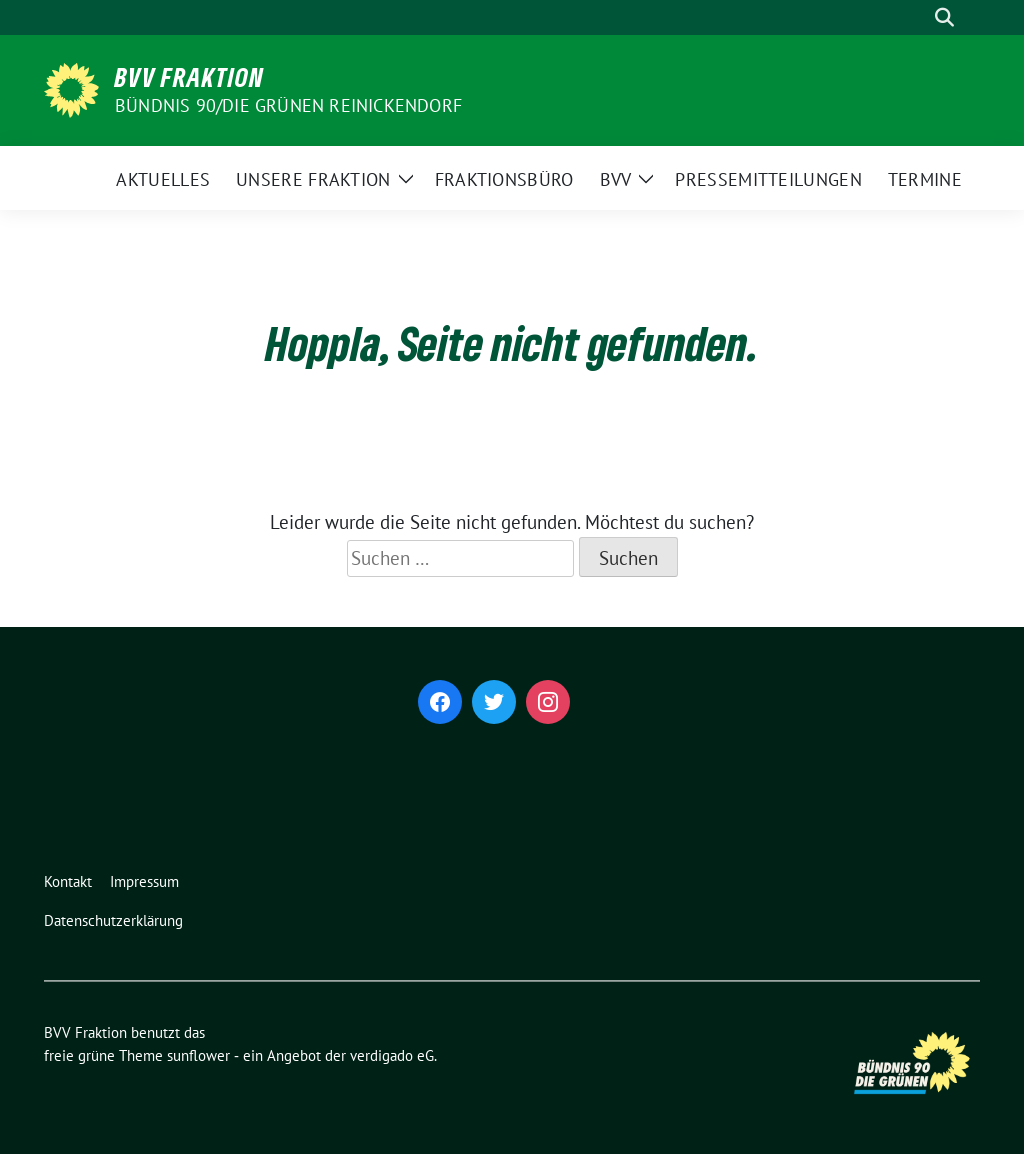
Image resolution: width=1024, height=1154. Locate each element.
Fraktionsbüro (504, 179)
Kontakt (68, 881)
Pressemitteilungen (768, 179)
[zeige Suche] (944, 17)
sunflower (198, 1055)
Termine (925, 179)
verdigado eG (392, 1055)
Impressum (144, 881)
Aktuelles (163, 179)
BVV (616, 179)
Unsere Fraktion (313, 179)
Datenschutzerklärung (113, 920)
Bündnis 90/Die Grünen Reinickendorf (288, 105)
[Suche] (916, 17)
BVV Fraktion (189, 77)
